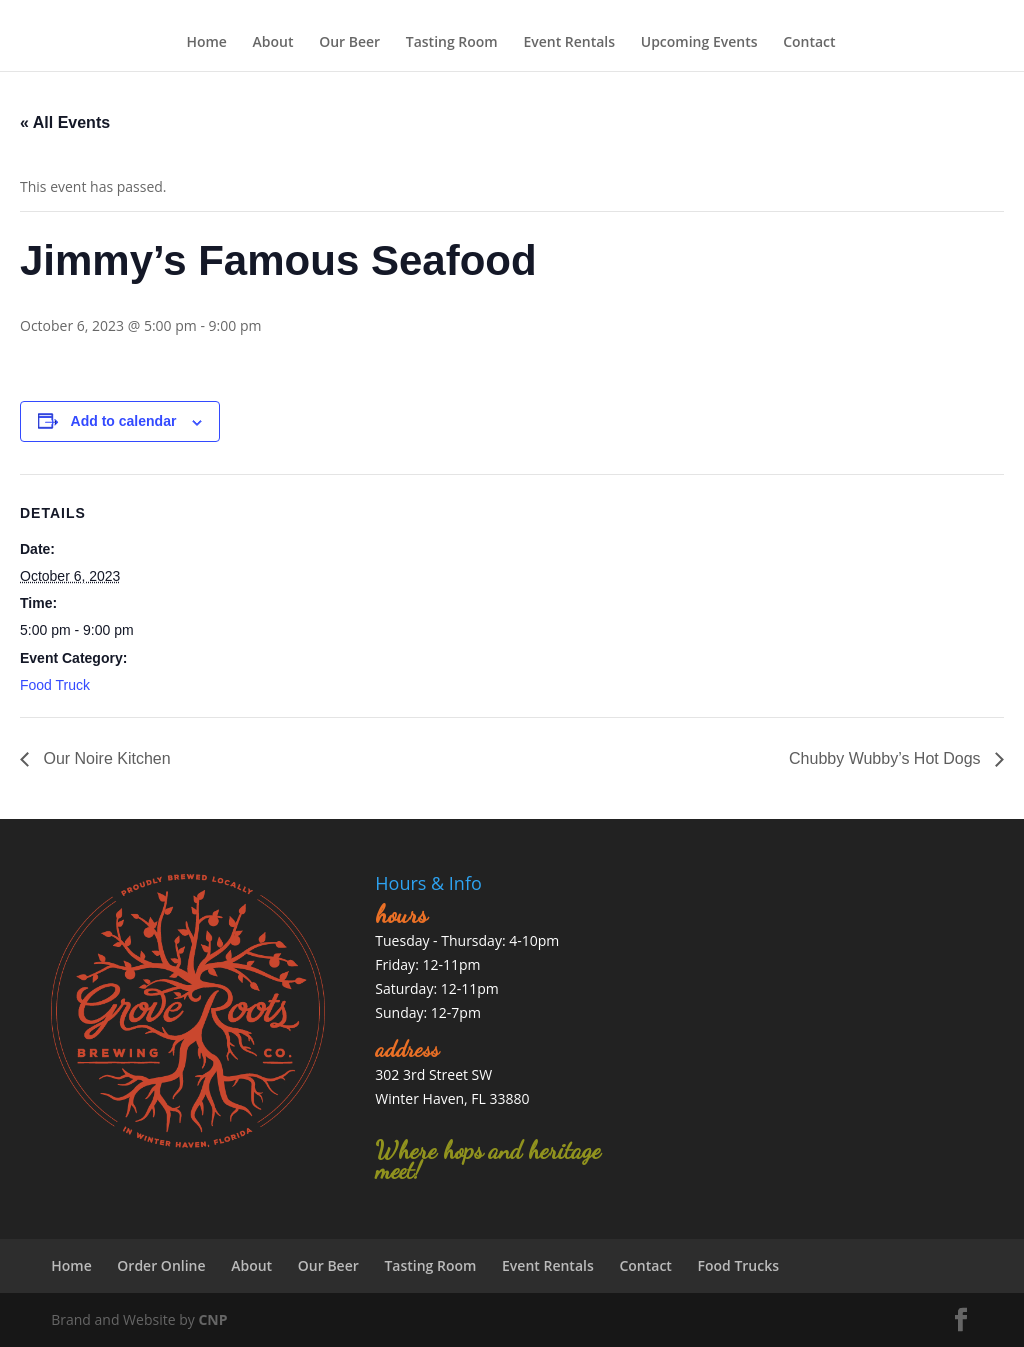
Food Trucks (739, 1265)
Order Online (161, 1265)
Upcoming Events (699, 42)
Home (206, 42)
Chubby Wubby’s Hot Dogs (887, 758)
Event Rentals (569, 42)
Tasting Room (452, 42)
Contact (809, 42)
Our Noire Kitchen (105, 758)
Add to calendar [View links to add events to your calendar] (124, 421)
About (273, 42)
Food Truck (55, 685)
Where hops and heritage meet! (488, 1160)
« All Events (65, 122)
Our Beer (349, 42)
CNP (212, 1319)
